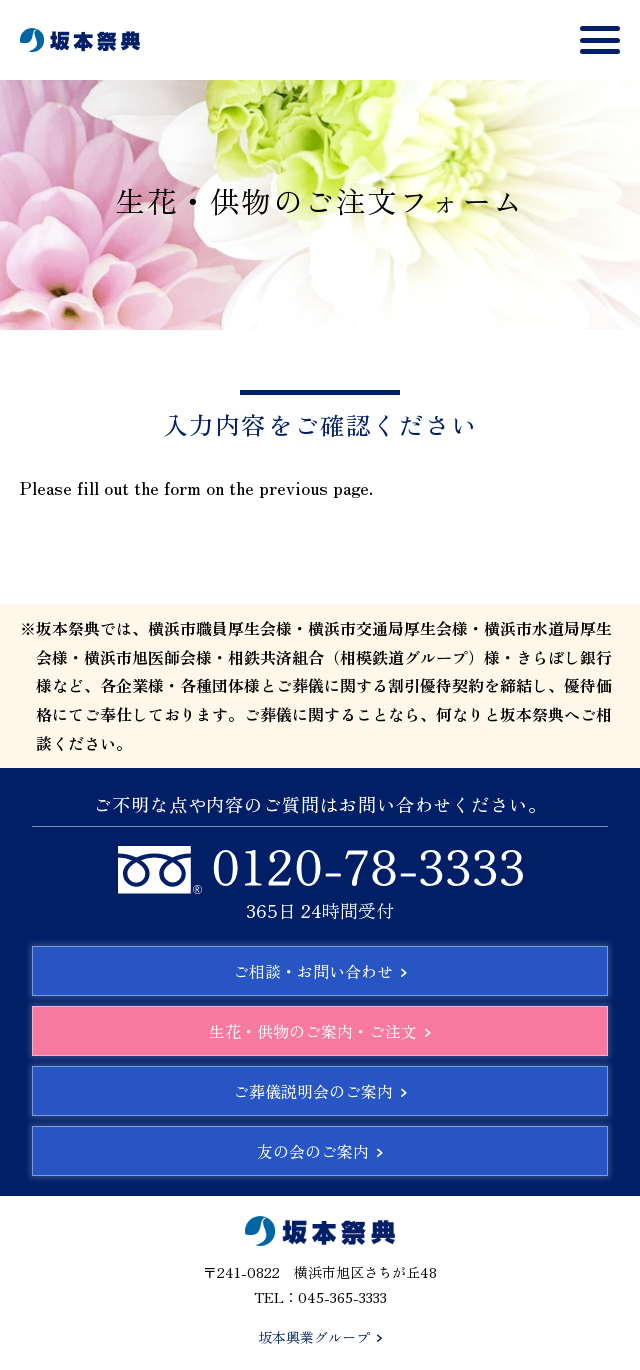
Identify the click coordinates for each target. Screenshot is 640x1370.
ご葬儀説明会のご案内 (320, 1091)
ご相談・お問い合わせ (320, 971)
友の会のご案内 (320, 1151)
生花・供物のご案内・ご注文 (320, 1031)
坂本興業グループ (320, 1337)
